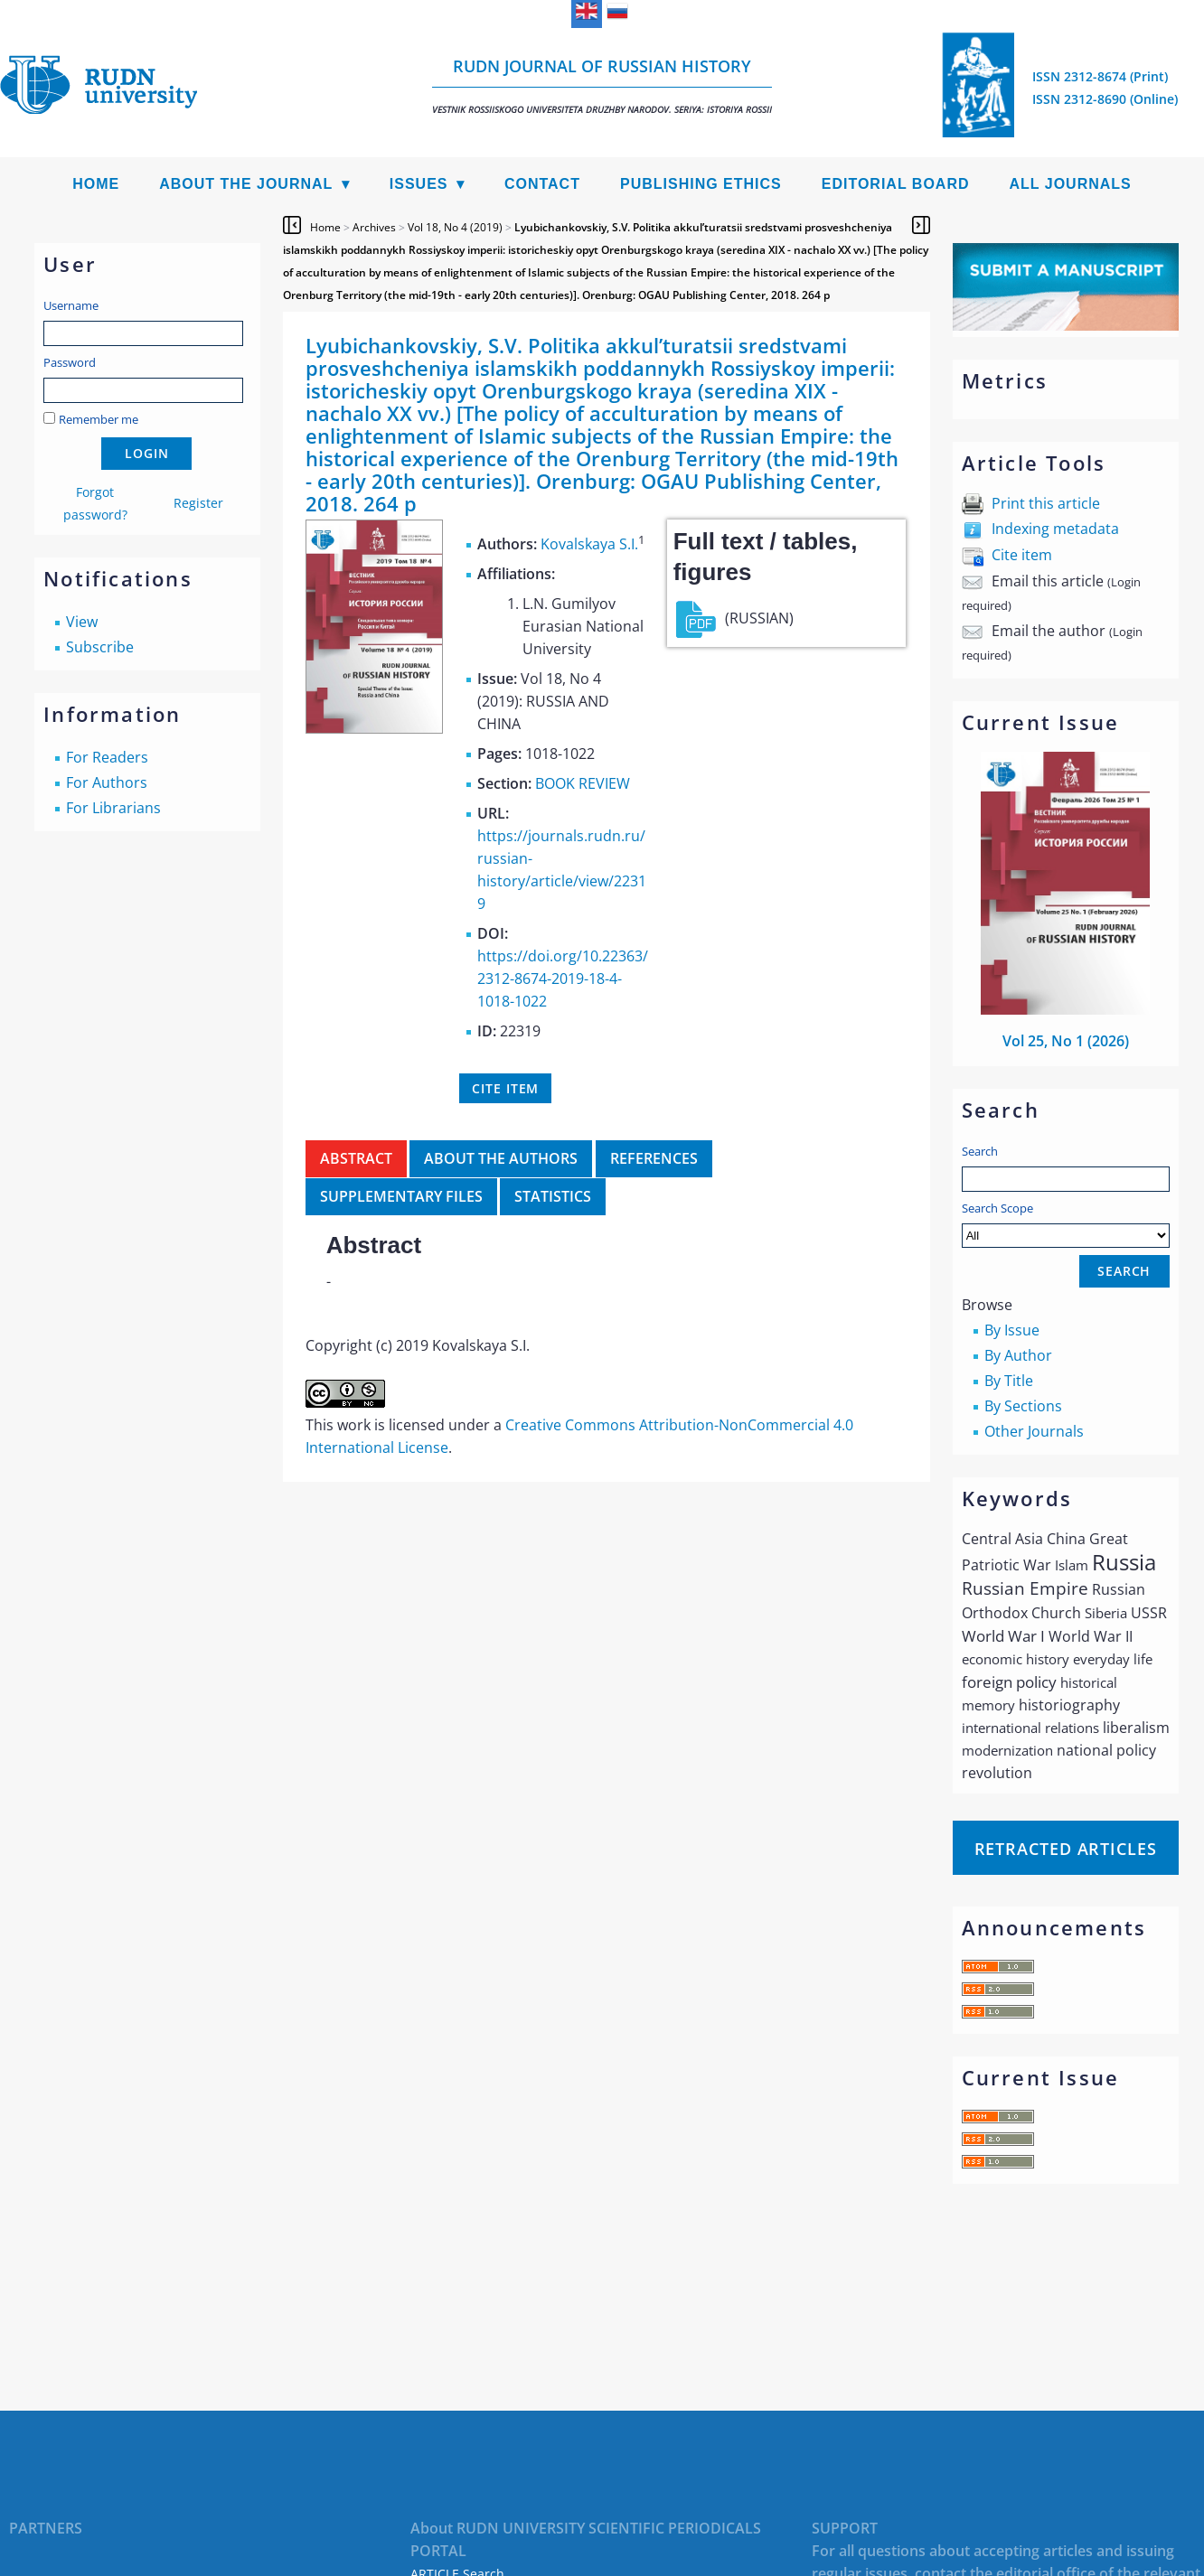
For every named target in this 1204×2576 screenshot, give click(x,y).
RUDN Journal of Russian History (602, 85)
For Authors (106, 782)
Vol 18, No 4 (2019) (455, 227)
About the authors (501, 1158)
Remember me (98, 419)
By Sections (1023, 1406)
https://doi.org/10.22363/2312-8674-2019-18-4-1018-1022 (562, 978)
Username (71, 305)
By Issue (1011, 1330)
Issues (419, 184)
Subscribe (100, 647)
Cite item (1022, 555)
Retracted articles (1065, 1848)
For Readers (107, 757)
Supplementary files (401, 1196)
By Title (1008, 1381)
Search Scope (1066, 1224)
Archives (374, 227)
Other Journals (1034, 1431)
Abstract (356, 1158)
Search (980, 1151)
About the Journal (246, 184)
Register (198, 502)
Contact (542, 184)
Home (95, 184)
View (82, 622)
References (654, 1158)
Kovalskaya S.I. (589, 544)
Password (69, 362)
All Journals (1071, 184)
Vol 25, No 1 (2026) (1065, 1041)
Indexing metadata (1055, 529)
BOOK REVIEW (582, 783)
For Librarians (113, 808)
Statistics (552, 1196)
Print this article (1046, 503)
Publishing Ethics (701, 184)
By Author (1018, 1355)
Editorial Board (896, 184)
